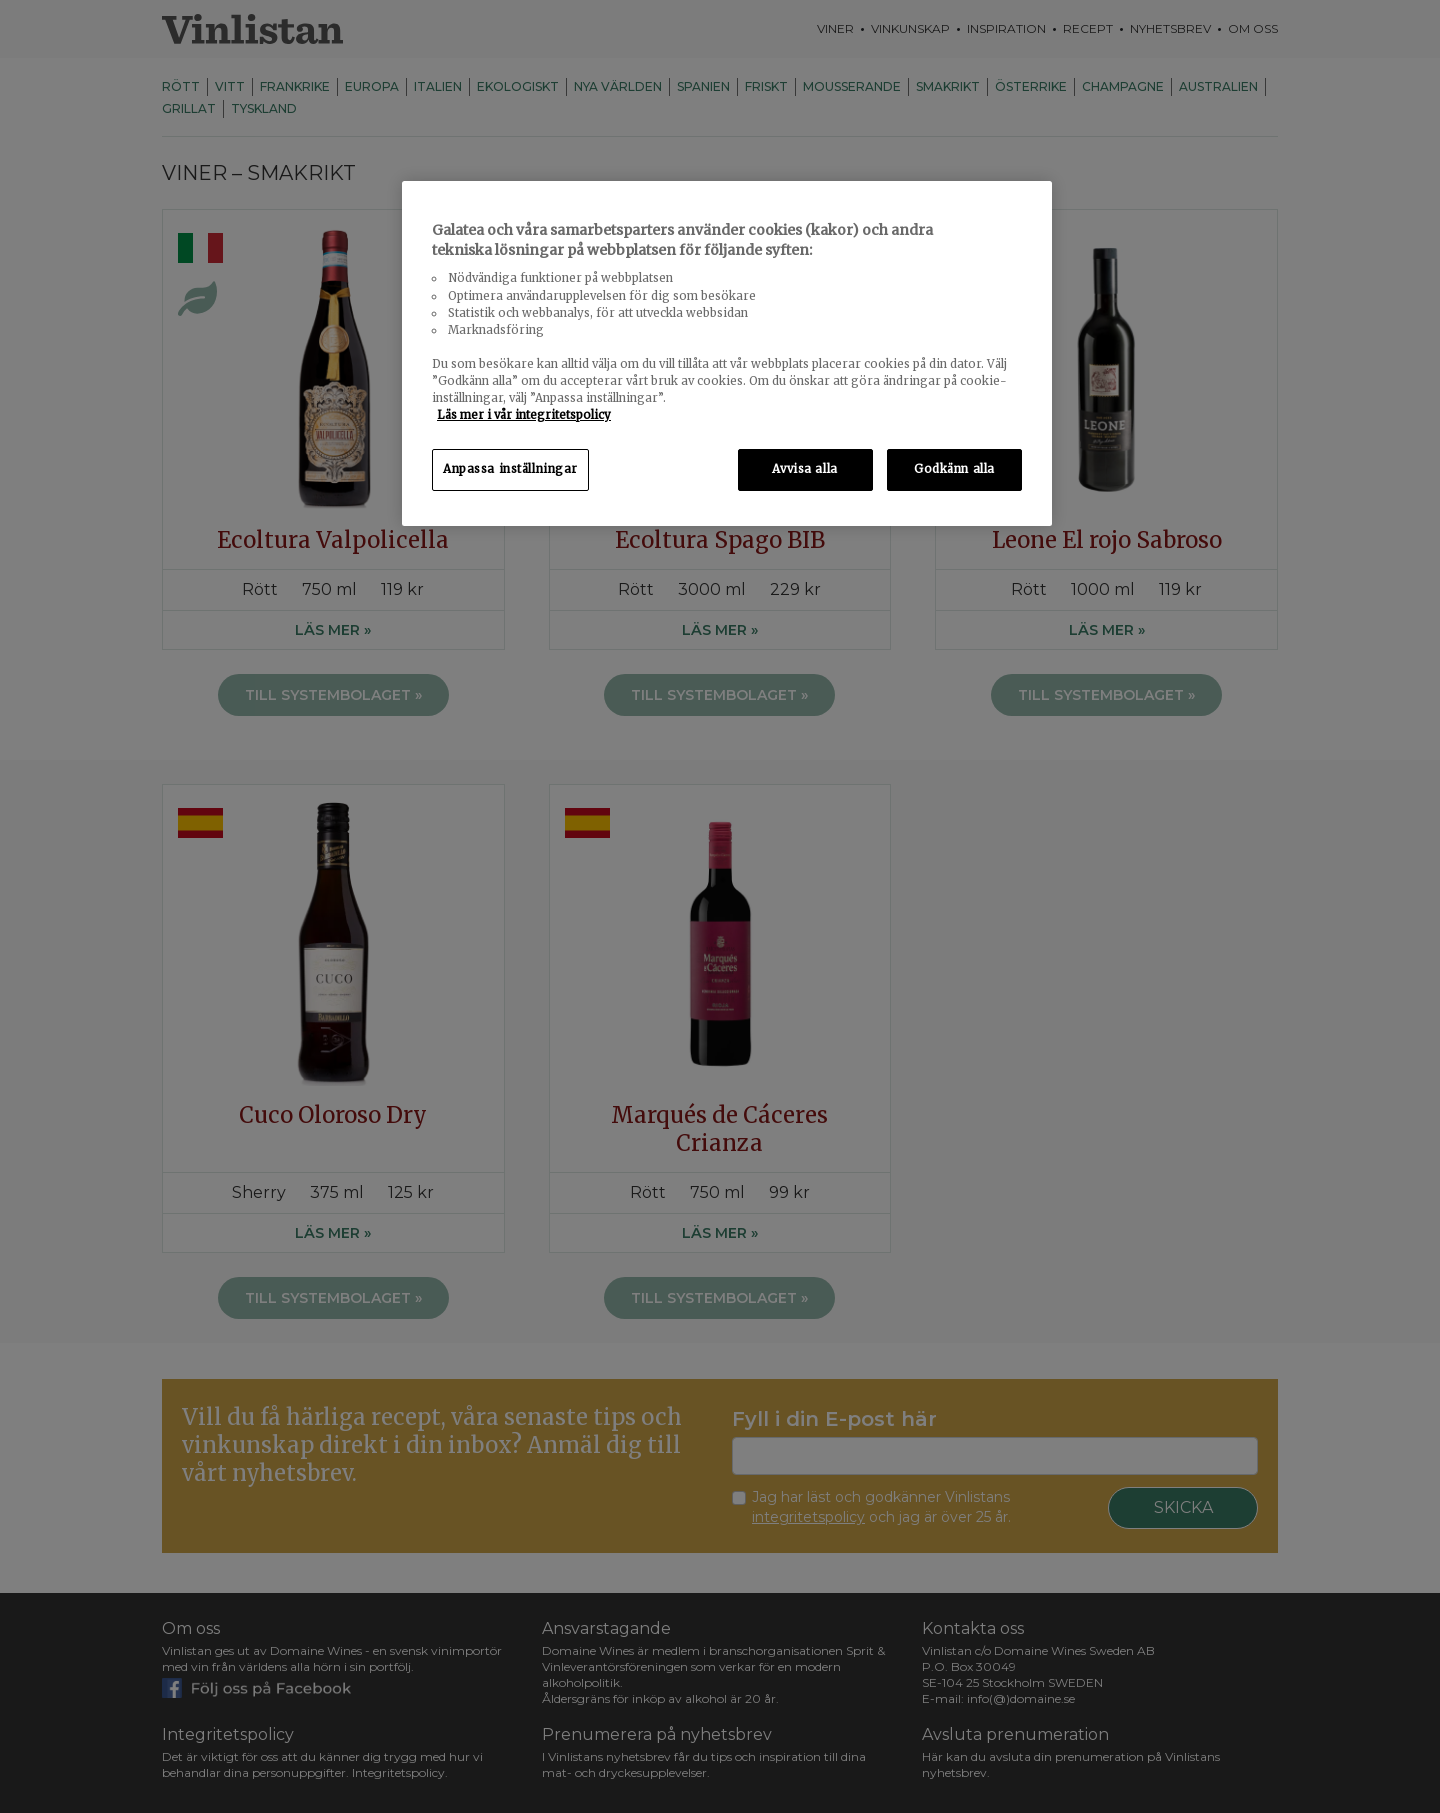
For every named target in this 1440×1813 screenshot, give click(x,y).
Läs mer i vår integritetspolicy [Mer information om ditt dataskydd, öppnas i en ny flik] (524, 415)
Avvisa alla (804, 469)
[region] (727, 353)
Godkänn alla (954, 469)
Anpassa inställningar (510, 469)
